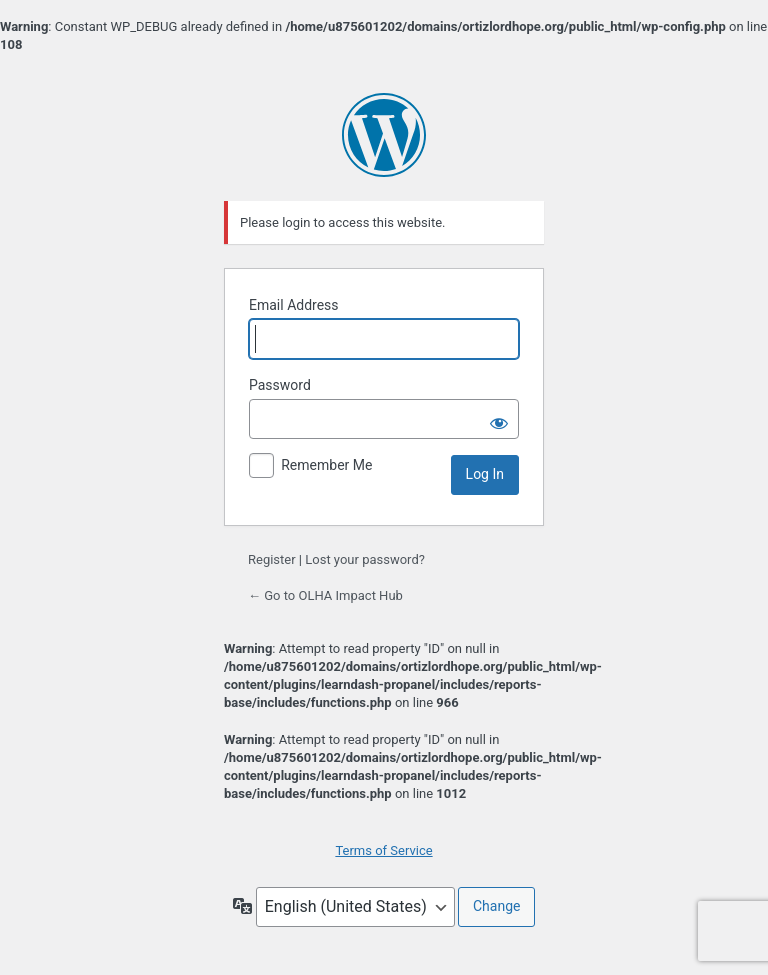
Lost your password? (365, 559)
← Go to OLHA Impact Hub (325, 595)
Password (280, 385)
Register (272, 559)
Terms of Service (383, 850)
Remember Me (326, 465)
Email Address (294, 305)
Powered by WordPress (384, 135)
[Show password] (499, 419)
